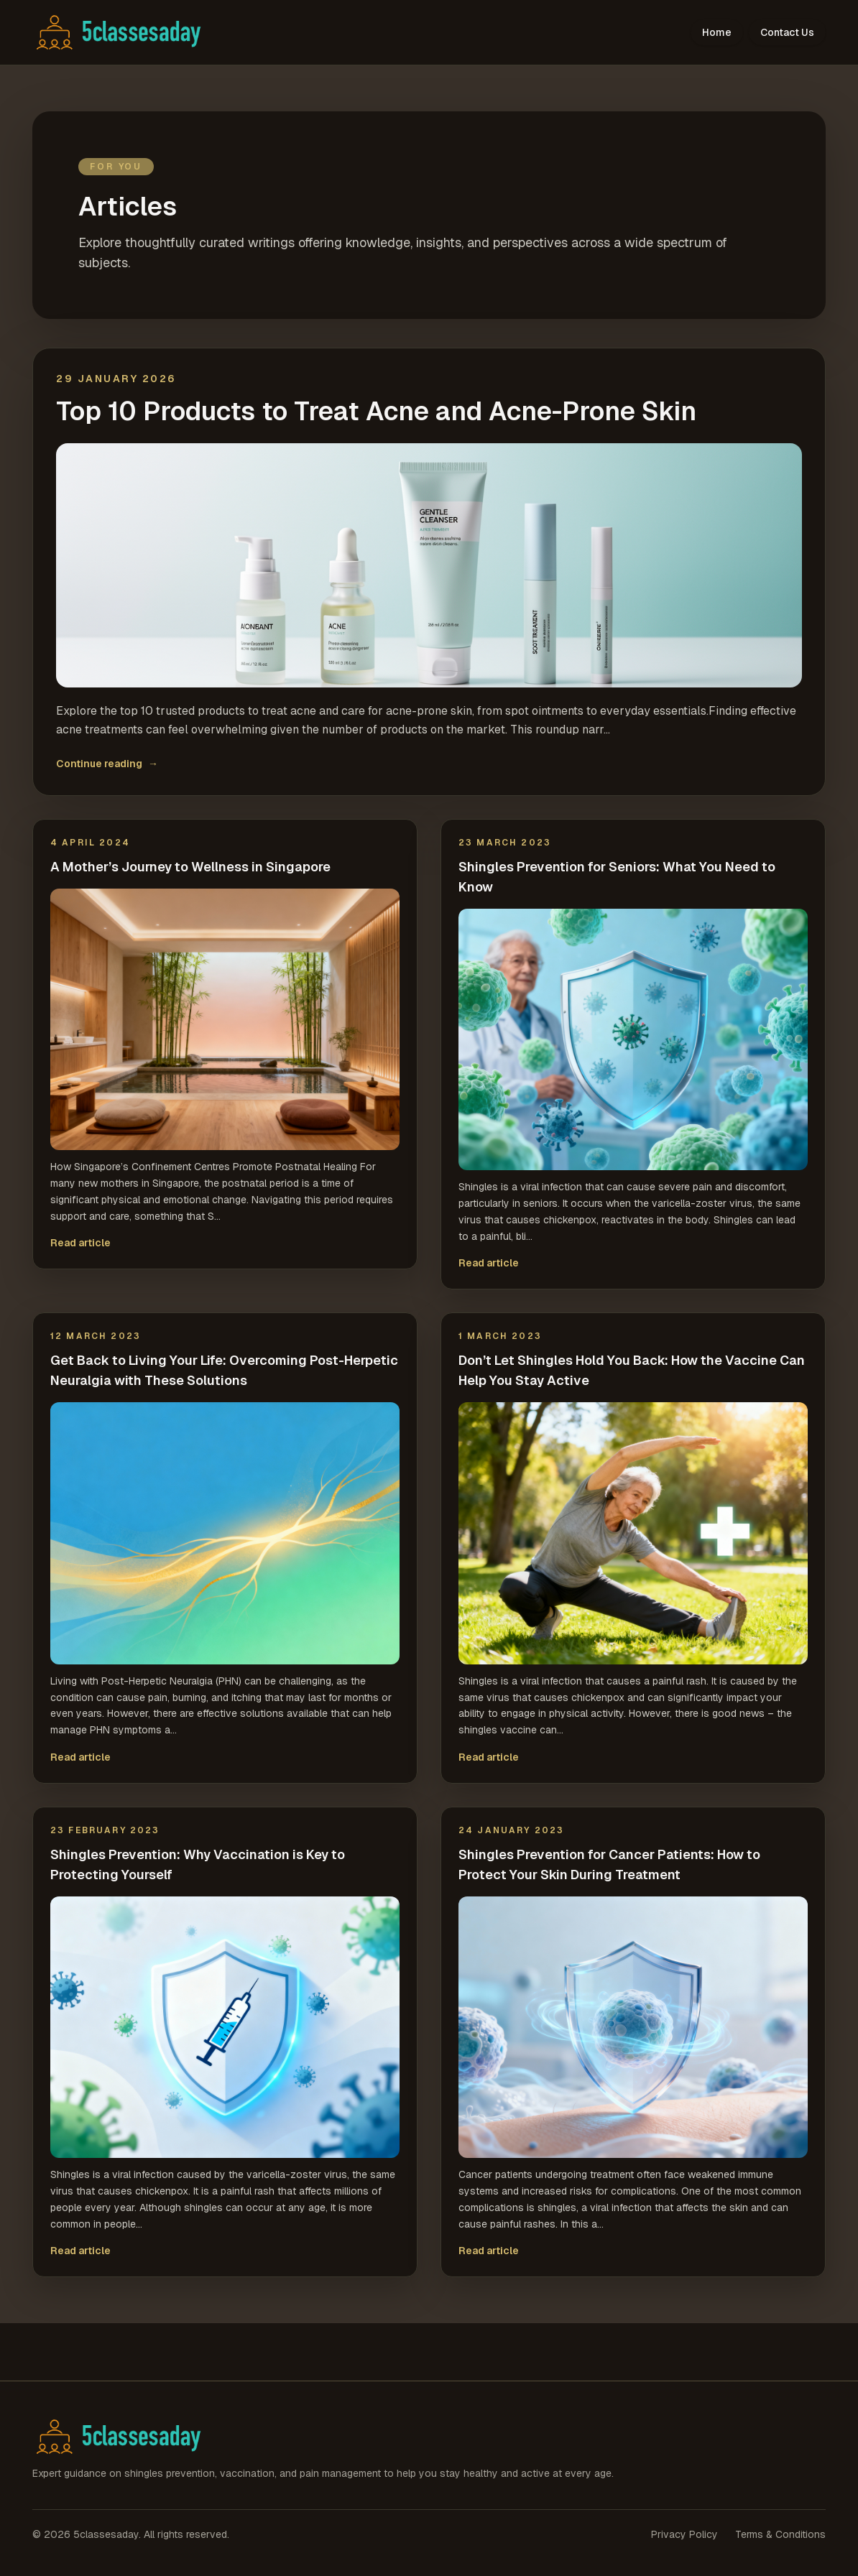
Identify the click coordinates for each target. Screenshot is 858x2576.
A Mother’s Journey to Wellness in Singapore (190, 866)
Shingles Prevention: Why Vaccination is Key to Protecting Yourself (197, 1864)
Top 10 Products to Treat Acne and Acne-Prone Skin (376, 411)
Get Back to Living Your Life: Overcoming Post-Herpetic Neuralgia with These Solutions (224, 1370)
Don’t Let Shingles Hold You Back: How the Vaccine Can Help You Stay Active (631, 1370)
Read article (80, 1242)
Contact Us (787, 32)
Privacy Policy (684, 2534)
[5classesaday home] (127, 32)
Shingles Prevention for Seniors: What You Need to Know (616, 876)
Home (717, 32)
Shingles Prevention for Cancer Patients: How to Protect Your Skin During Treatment (609, 1864)
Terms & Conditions (780, 2534)
